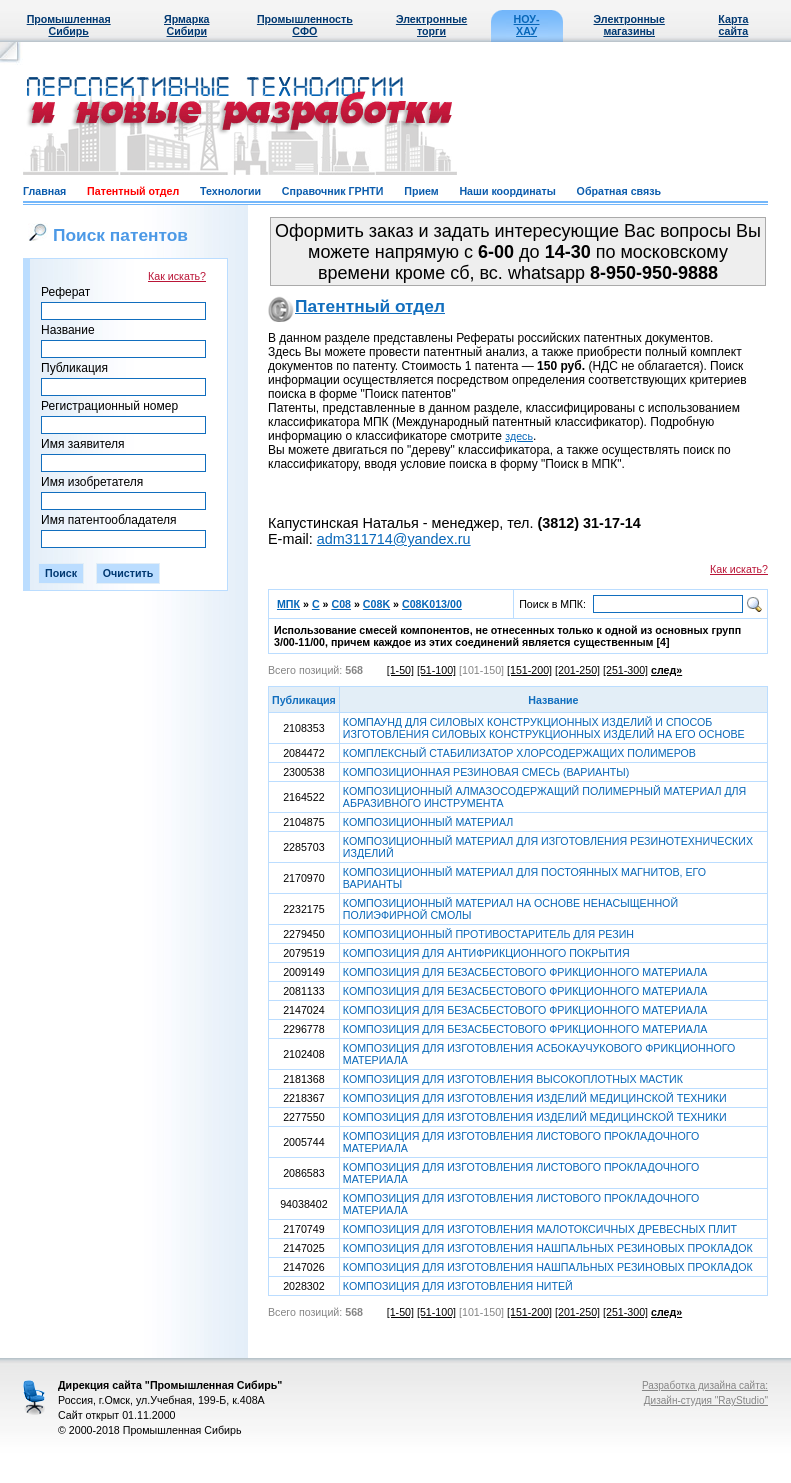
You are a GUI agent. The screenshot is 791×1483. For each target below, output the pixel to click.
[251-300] (625, 670)
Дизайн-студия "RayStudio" (706, 1400)
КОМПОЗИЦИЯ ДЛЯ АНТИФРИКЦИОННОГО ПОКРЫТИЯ (486, 953)
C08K (376, 604)
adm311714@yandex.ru (394, 539)
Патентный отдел (133, 191)
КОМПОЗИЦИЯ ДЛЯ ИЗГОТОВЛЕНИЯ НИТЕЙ (458, 1286)
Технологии (230, 191)
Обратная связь (619, 191)
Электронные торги (431, 25)
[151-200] (529, 670)
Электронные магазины (629, 25)
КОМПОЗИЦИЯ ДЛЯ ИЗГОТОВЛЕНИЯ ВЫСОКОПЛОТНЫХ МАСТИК (513, 1079)
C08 (341, 604)
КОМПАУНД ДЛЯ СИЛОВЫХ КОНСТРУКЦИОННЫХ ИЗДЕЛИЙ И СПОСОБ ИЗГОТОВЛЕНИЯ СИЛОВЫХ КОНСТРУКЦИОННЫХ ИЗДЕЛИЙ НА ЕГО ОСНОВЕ (544, 728)
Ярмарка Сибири (186, 25)
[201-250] (577, 670)
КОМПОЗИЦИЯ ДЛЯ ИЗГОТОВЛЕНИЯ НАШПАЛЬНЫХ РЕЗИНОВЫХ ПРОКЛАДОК (548, 1248)
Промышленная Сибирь (69, 25)
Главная (44, 191)
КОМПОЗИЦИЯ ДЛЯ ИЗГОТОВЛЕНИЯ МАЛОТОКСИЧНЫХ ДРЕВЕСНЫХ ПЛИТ (540, 1229)
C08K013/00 (432, 604)
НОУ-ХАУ (527, 25)
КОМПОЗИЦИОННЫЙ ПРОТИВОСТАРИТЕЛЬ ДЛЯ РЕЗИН (488, 934)
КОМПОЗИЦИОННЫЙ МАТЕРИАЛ (428, 822)
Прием (421, 191)
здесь (519, 436)
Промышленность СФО (305, 25)
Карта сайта (733, 25)
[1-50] (400, 670)
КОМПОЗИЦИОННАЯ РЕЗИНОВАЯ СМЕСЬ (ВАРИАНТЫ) (486, 772)
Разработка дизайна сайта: (705, 1385)
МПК (288, 604)
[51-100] (436, 670)
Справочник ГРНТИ (333, 191)
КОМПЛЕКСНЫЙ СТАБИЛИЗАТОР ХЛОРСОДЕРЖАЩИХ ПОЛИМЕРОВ (519, 753)
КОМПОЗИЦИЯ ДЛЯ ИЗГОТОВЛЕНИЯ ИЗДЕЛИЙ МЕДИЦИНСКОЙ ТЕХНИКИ (535, 1098)
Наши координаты (507, 191)
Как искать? (177, 276)
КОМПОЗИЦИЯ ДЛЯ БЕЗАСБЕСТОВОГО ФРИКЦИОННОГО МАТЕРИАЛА (525, 972)
